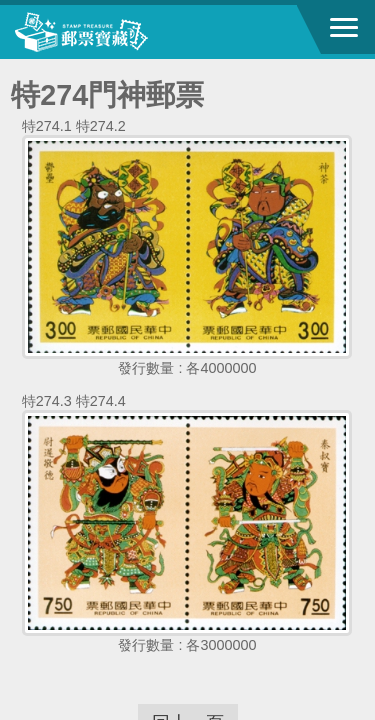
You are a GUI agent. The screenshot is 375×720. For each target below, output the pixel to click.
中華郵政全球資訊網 (125, 32)
